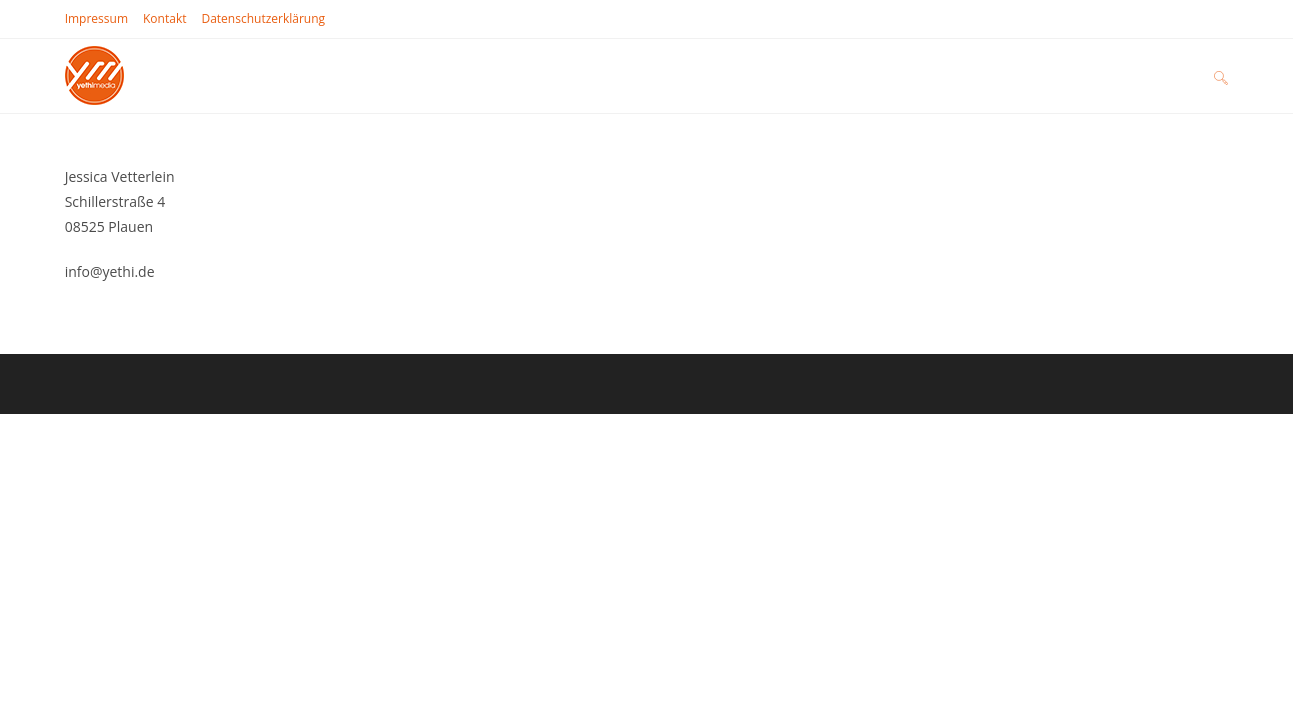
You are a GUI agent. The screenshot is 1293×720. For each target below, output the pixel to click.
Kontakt (164, 18)
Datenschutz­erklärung (263, 18)
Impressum (96, 18)
